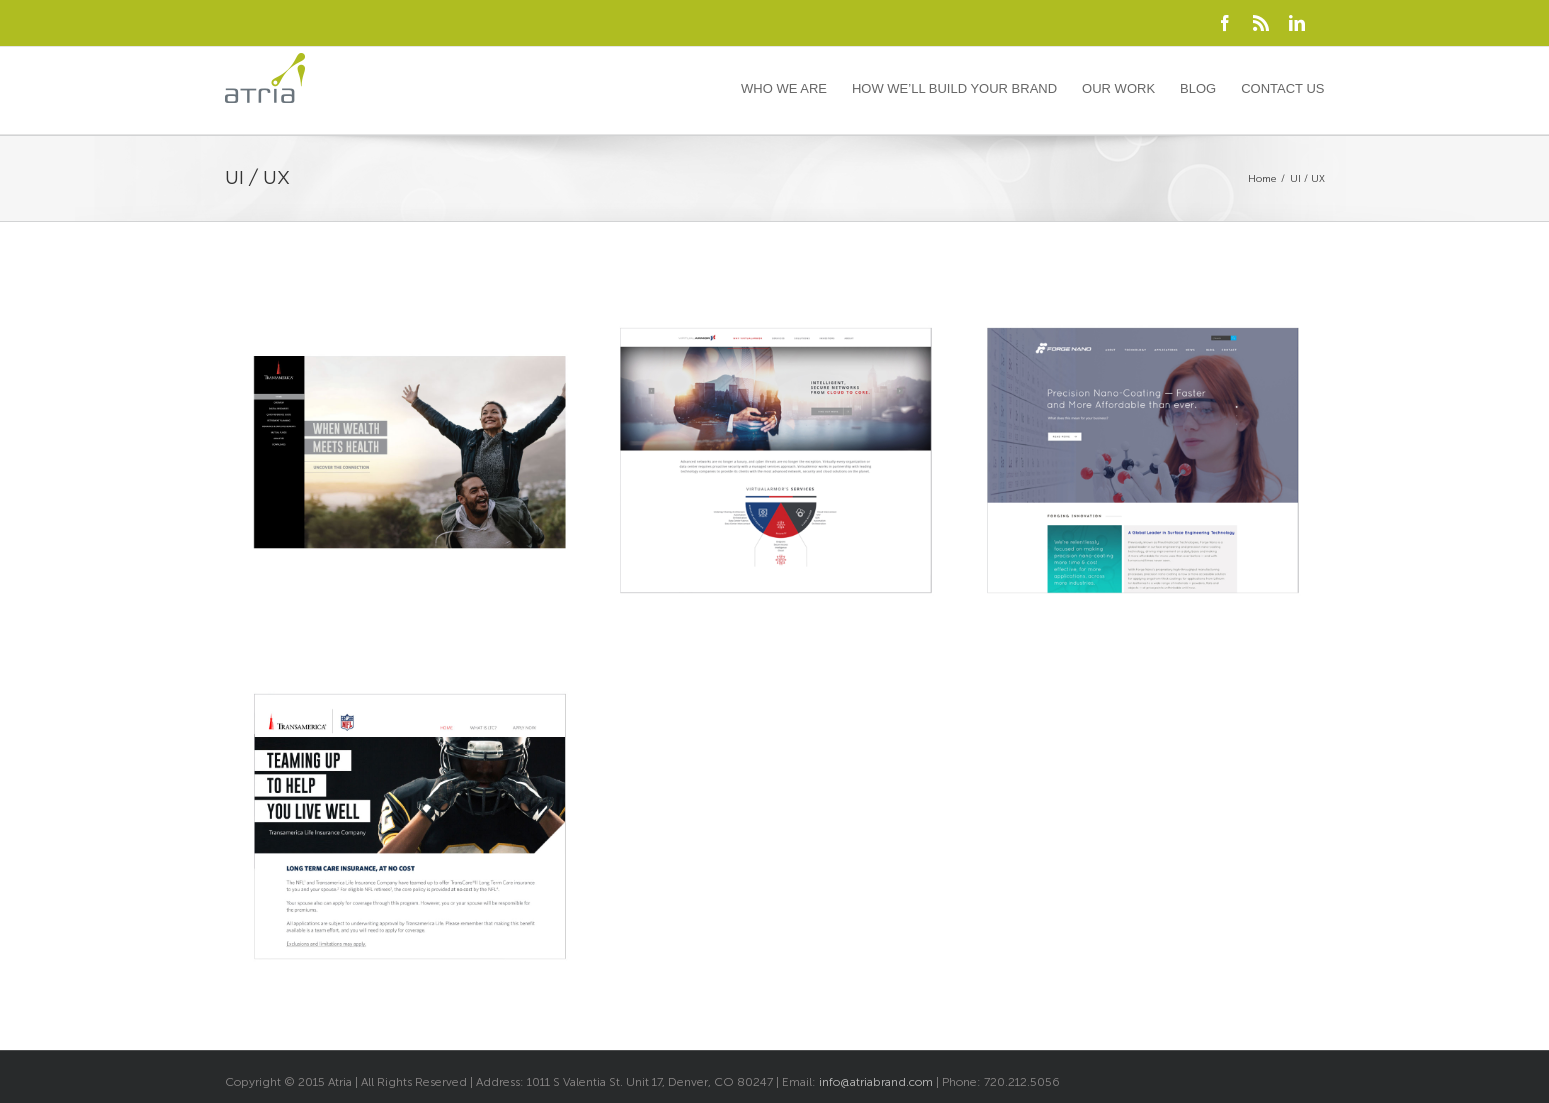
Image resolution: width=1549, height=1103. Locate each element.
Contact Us (1282, 88)
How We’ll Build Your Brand (954, 88)
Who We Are (784, 88)
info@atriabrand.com (876, 1081)
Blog (1198, 88)
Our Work (1118, 88)
